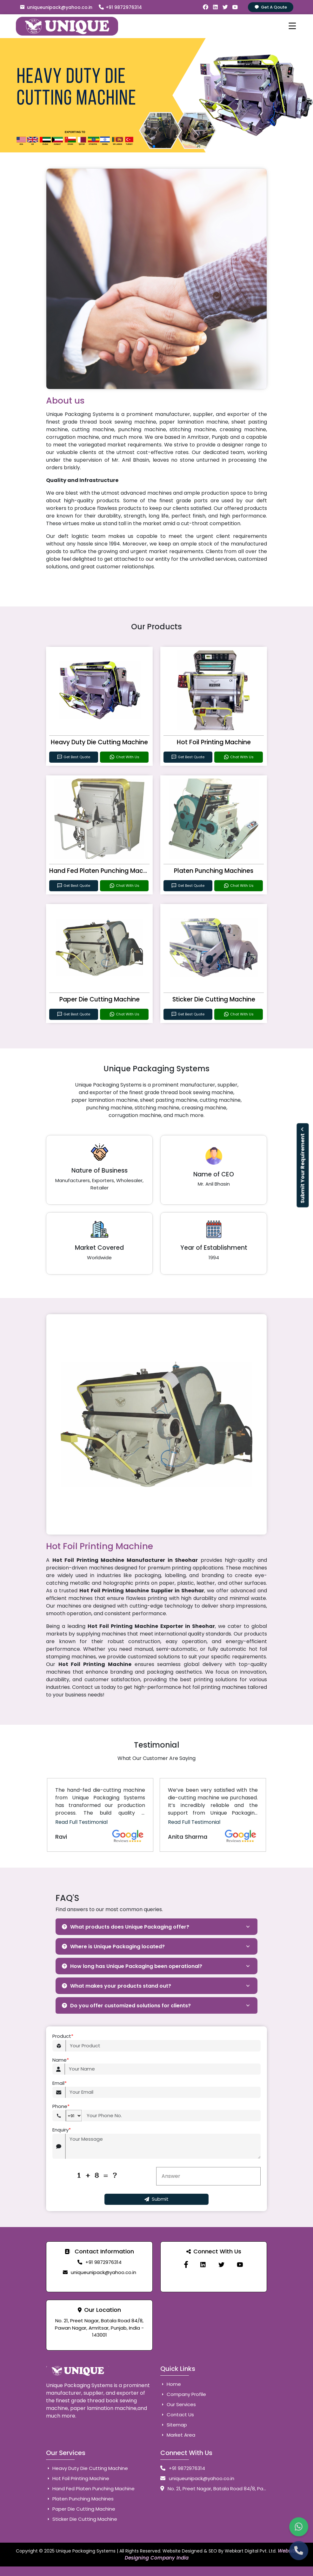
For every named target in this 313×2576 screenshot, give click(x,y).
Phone (61, 2106)
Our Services (178, 2404)
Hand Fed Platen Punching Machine (102, 870)
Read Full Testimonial (81, 1822)
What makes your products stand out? (116, 1986)
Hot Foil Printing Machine (214, 742)
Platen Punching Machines (213, 870)
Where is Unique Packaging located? (113, 1946)
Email (59, 2083)
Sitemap (173, 2424)
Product (62, 2036)
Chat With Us (124, 757)
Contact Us (177, 2414)
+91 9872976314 (120, 7)
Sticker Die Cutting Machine (213, 999)
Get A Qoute (270, 7)
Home (170, 2384)
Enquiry (61, 2130)
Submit (156, 2199)
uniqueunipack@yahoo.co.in (56, 7)
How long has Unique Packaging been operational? (132, 1966)
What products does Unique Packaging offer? (125, 1926)
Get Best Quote (73, 757)
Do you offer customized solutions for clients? (126, 2005)
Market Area (177, 2435)
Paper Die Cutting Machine (99, 999)
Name (60, 2060)
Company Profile (183, 2394)
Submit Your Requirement (302, 1165)
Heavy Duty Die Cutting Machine (99, 742)
